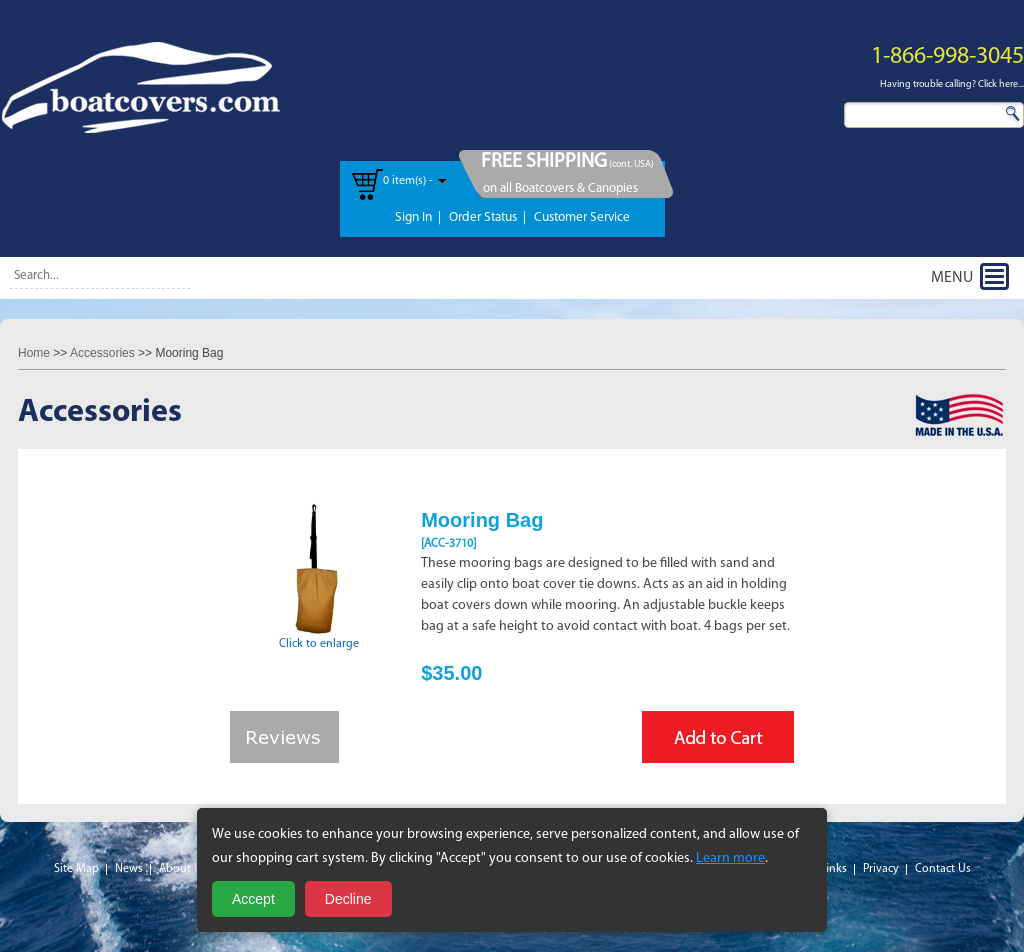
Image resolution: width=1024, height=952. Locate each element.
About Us (183, 869)
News (129, 869)
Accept (253, 899)
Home (34, 353)
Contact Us (943, 869)
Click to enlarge (319, 638)
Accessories (102, 353)
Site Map (76, 869)
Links (833, 869)
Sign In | (418, 217)
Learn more (730, 858)
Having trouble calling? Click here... (952, 84)
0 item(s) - (408, 181)
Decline (348, 899)
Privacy (881, 869)
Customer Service (582, 217)
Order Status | (487, 217)
